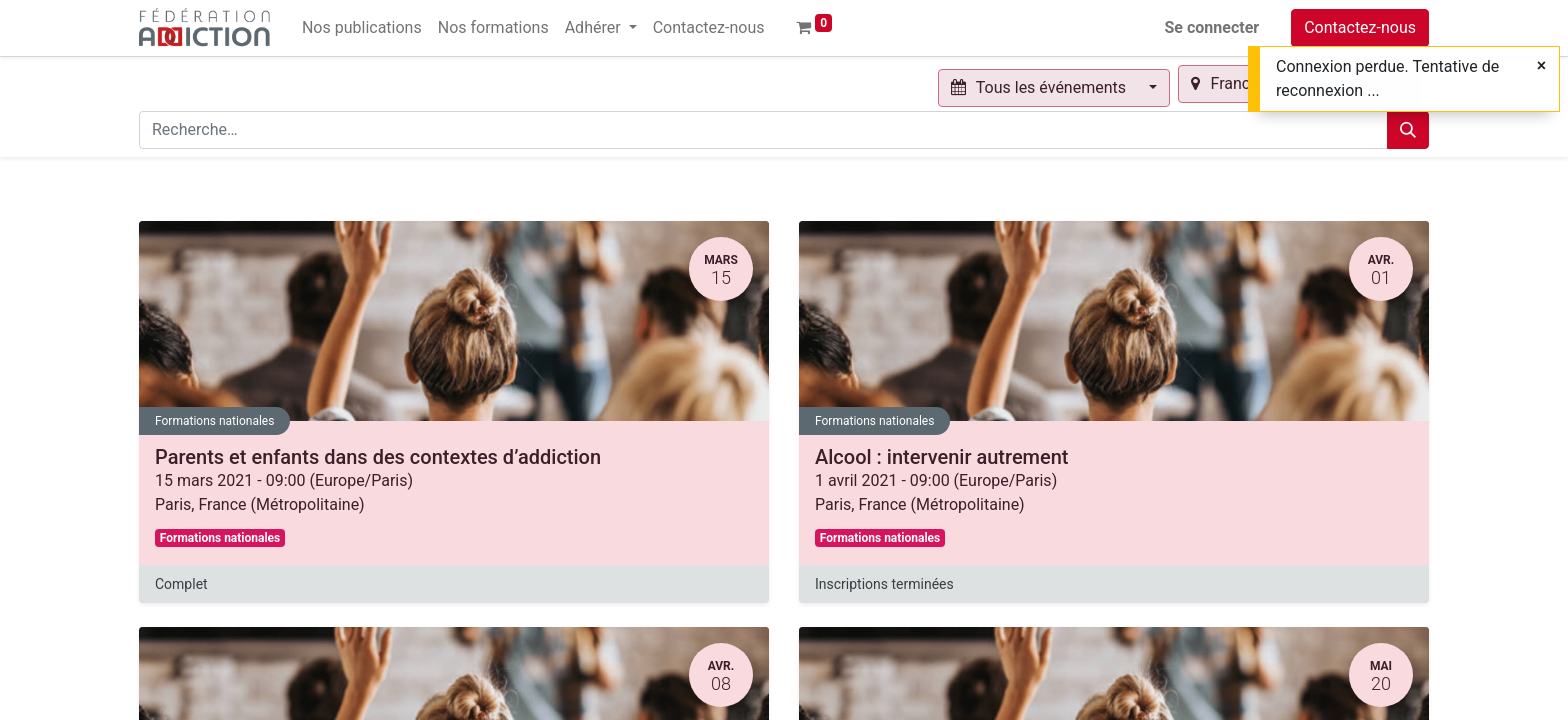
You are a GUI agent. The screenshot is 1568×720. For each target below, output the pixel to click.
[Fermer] (1541, 66)
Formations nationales (214, 421)
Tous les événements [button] (1040, 87)
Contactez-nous (1360, 27)
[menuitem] (362, 28)
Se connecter (1212, 27)
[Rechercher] (1408, 130)
